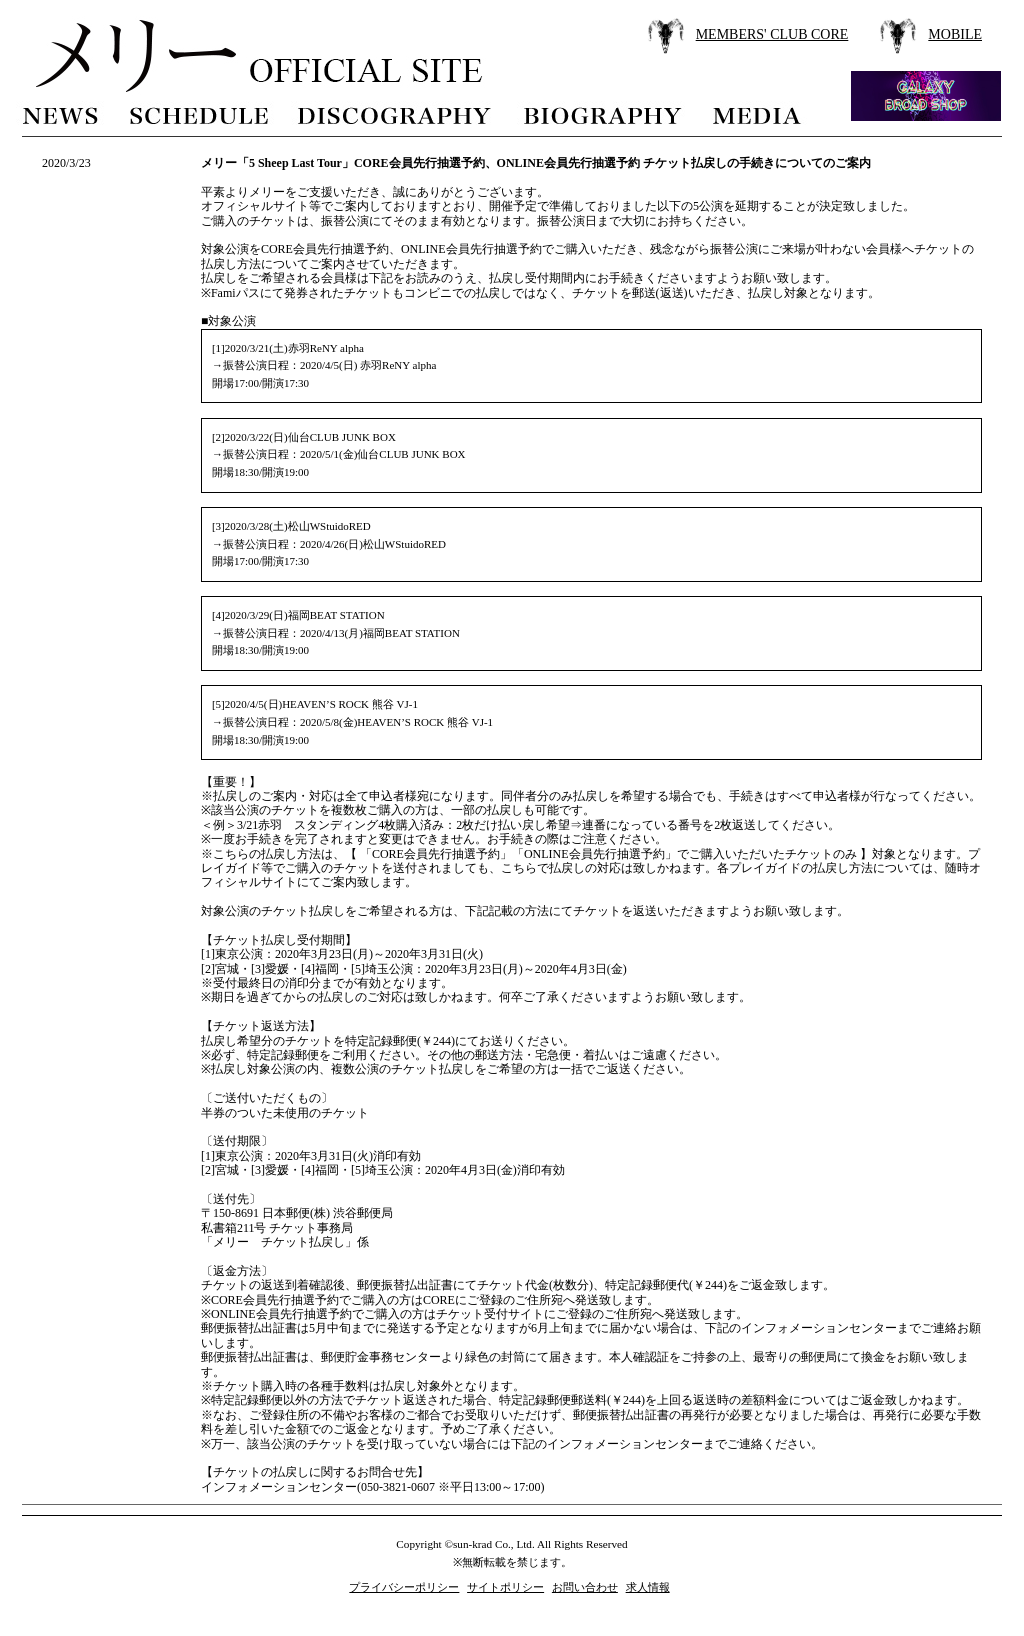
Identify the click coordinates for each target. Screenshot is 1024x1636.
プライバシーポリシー (404, 1587)
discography (396, 113)
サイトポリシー (505, 1587)
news (61, 113)
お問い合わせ (585, 1587)
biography (602, 113)
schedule (198, 113)
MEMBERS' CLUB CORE (772, 34)
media (758, 113)
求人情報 (648, 1587)
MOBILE (955, 34)
